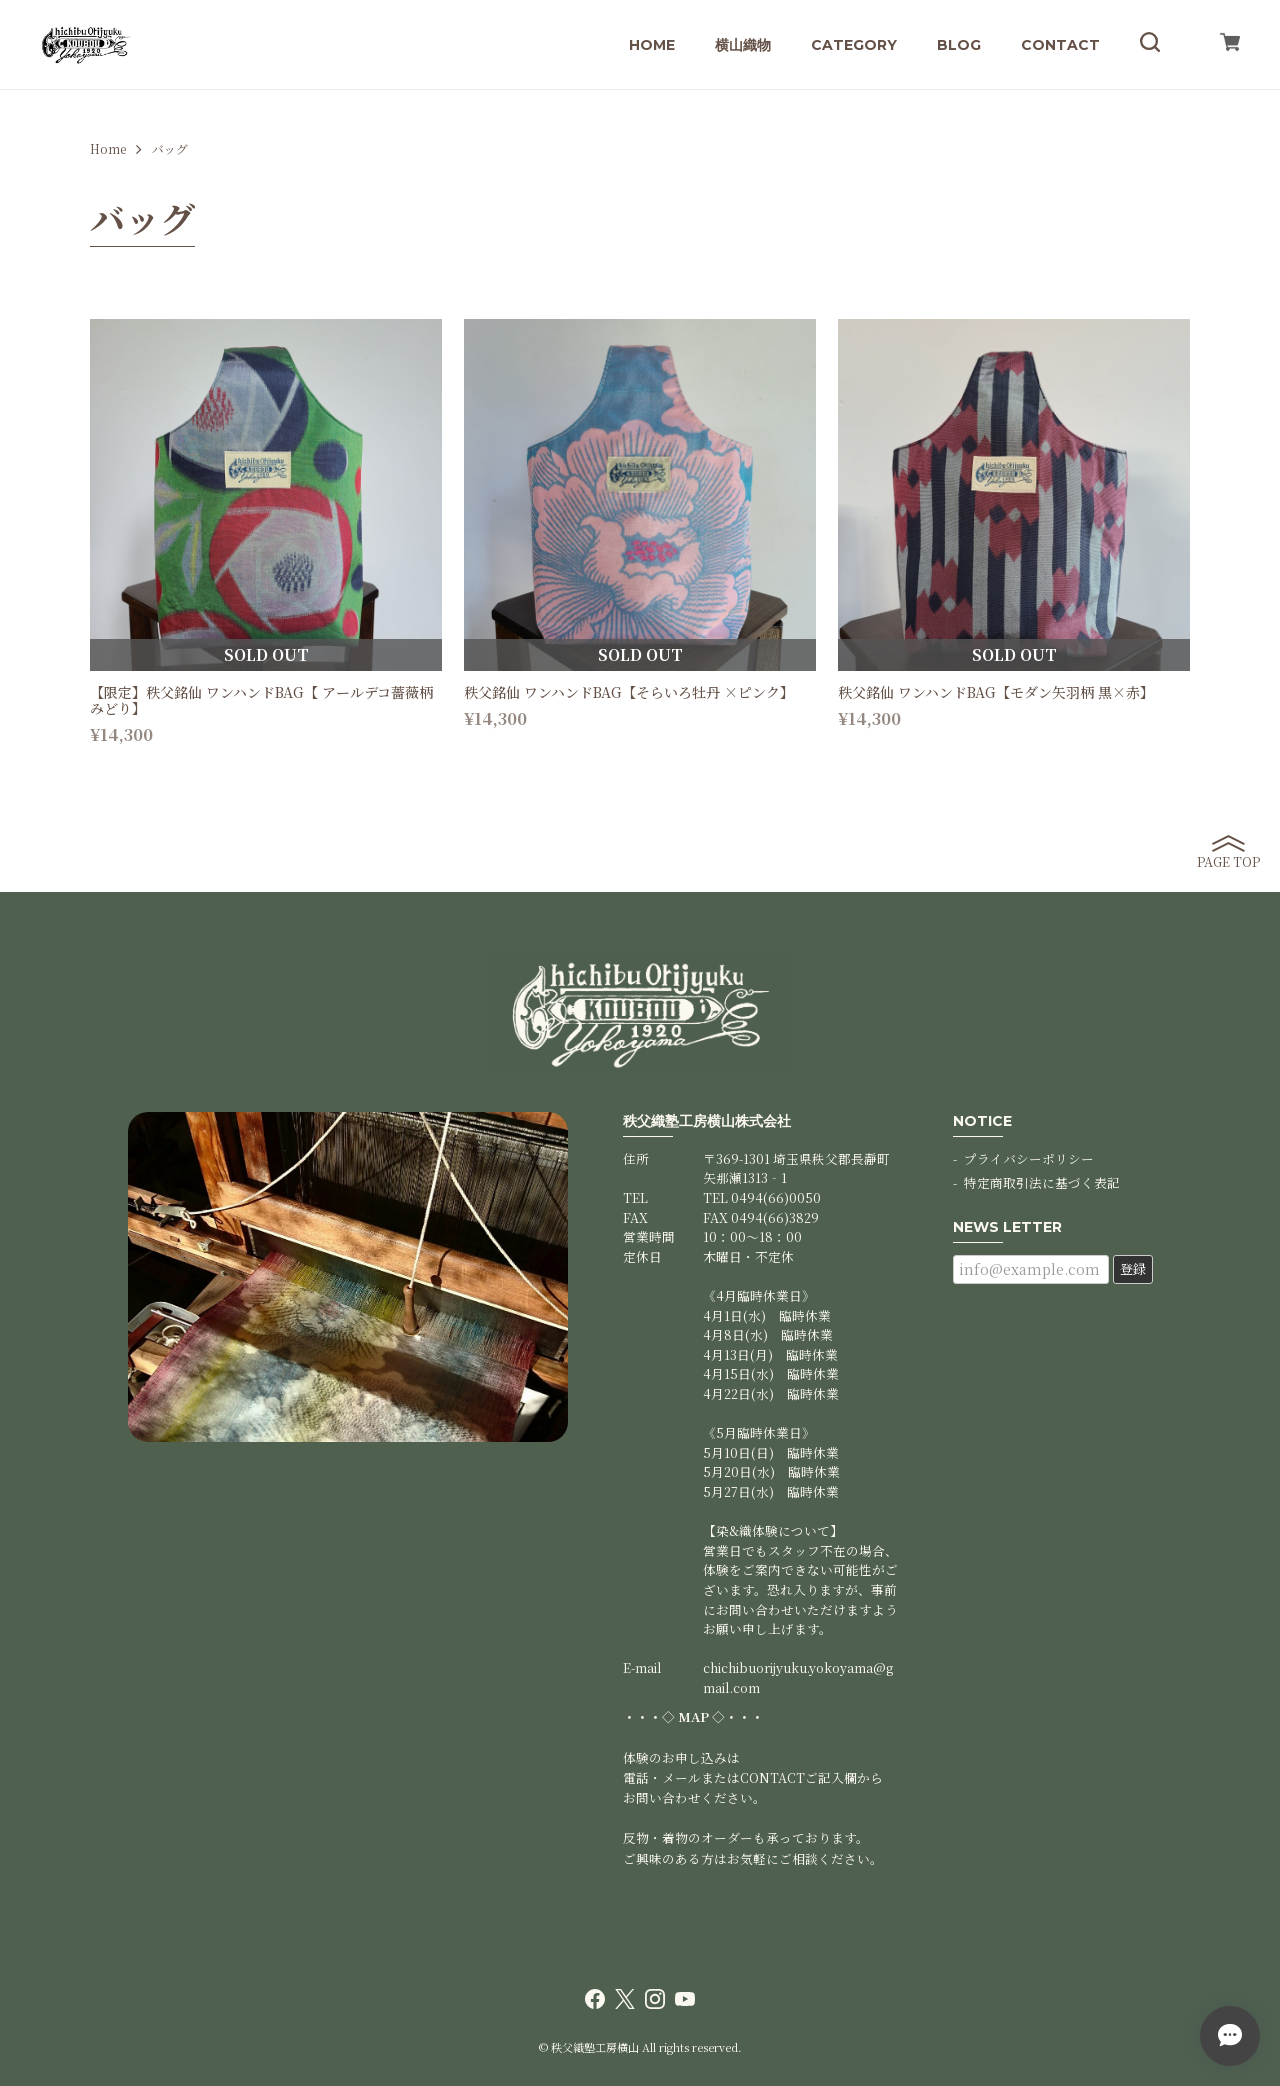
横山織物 (743, 45)
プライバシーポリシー (1029, 1158)
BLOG (959, 45)
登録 (1133, 1268)
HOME (652, 45)
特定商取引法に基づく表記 (1042, 1182)
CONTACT (1060, 45)
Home (108, 149)
